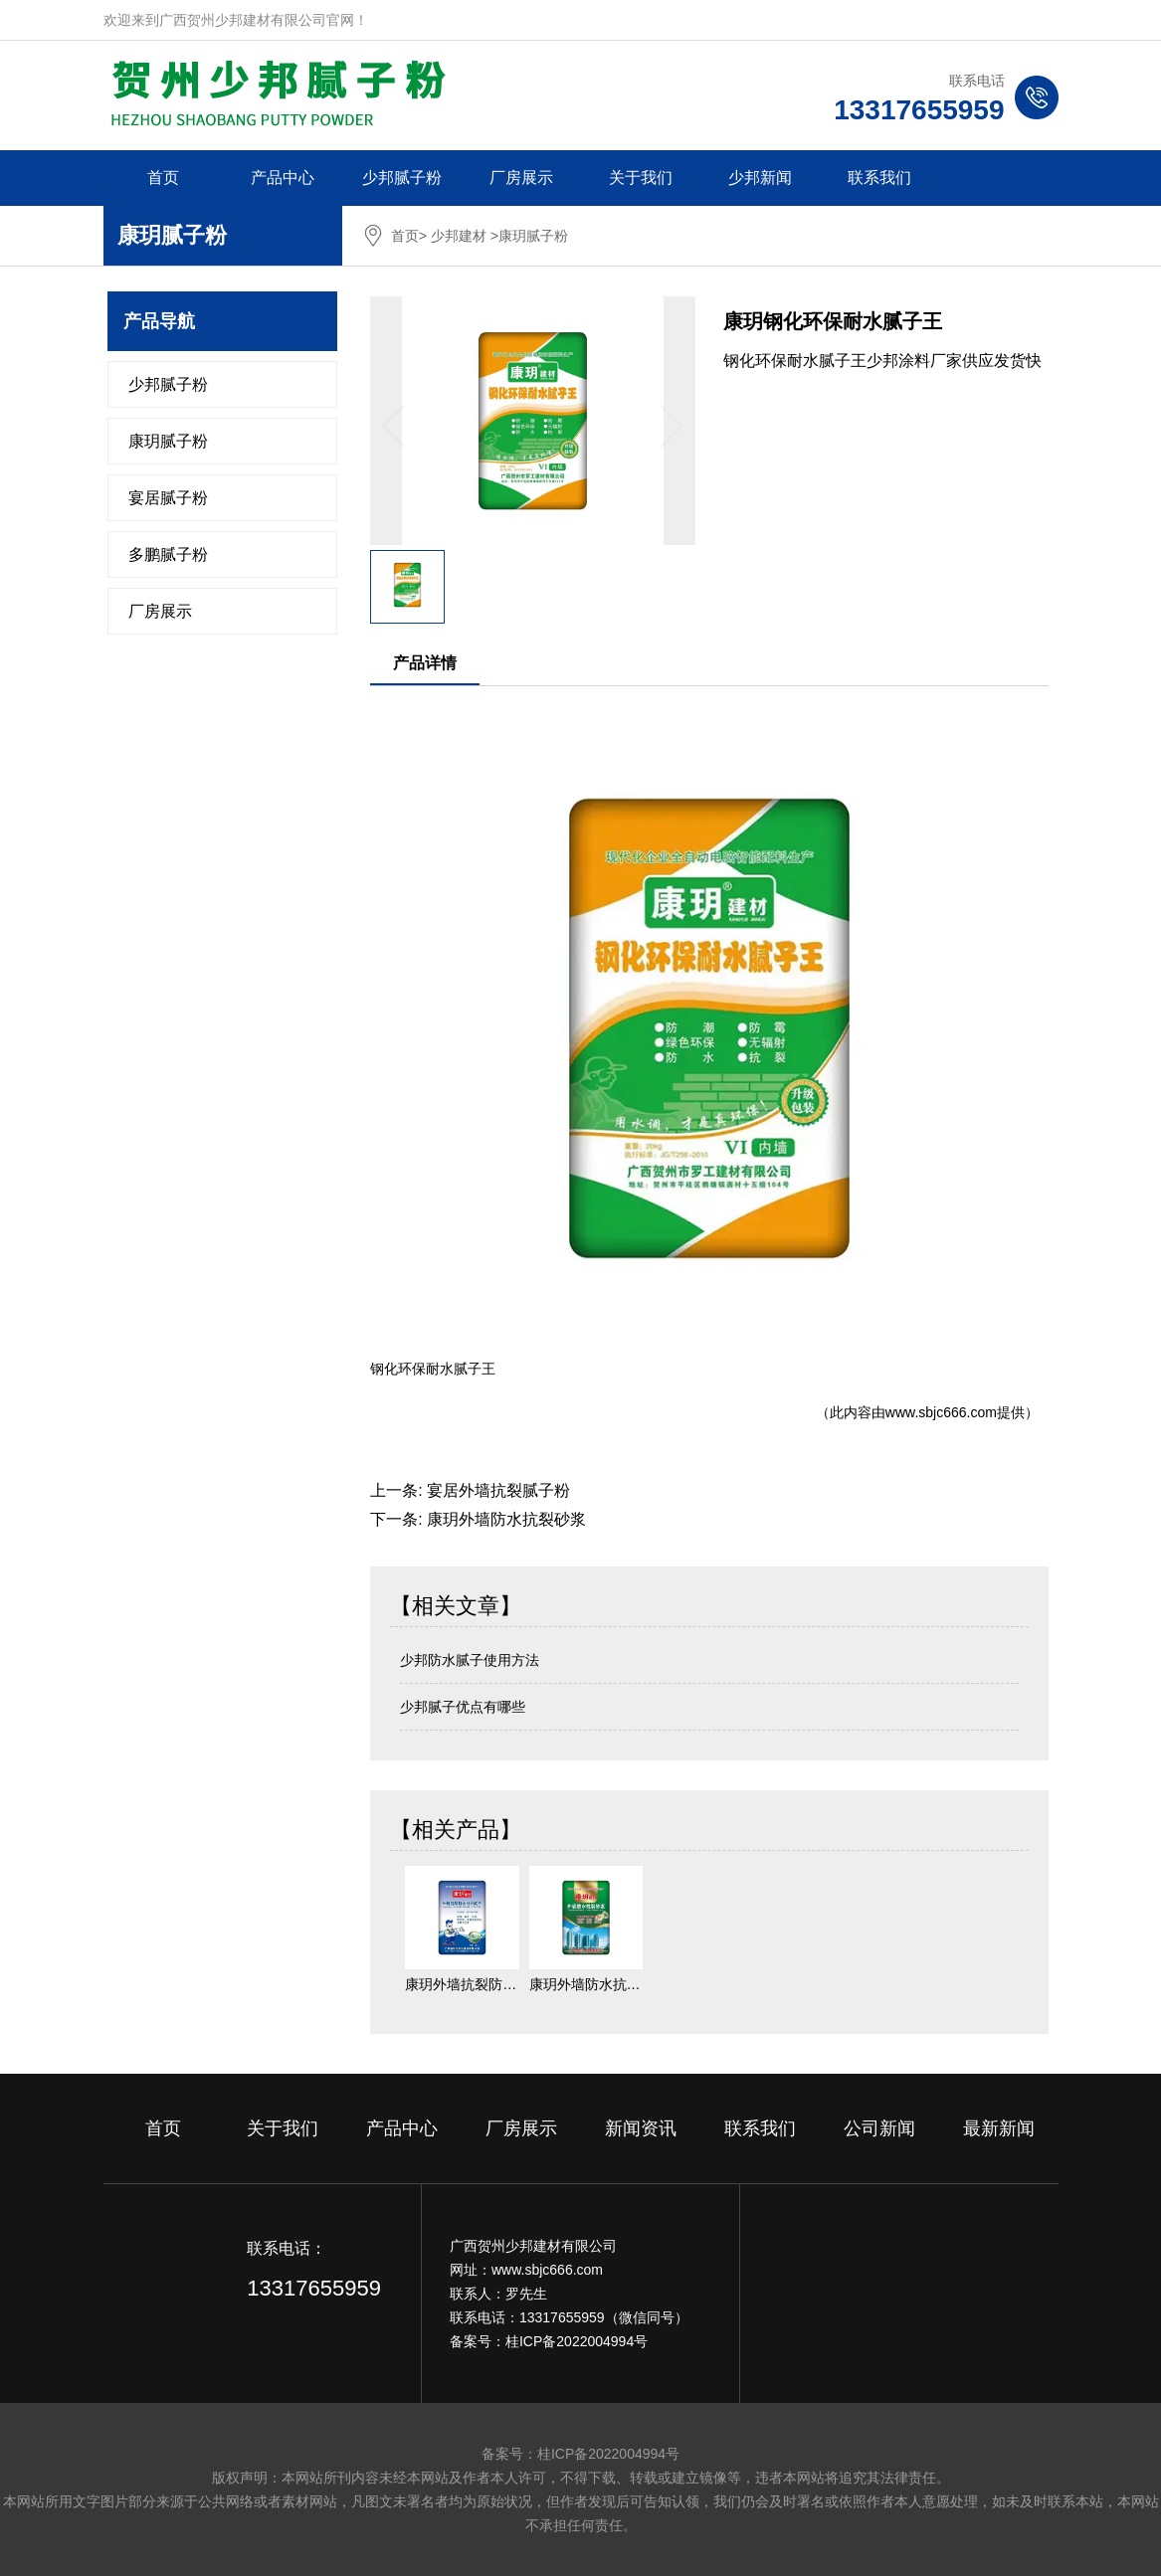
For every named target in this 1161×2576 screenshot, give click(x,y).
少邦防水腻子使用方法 (469, 1660)
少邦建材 (458, 236)
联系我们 (879, 177)
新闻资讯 (641, 2128)
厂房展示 (521, 177)
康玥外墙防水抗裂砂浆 (506, 1519)
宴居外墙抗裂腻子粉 (498, 1490)
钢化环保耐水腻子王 (432, 1369)
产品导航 (159, 321)
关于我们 (641, 177)
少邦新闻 (760, 177)
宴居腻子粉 (168, 497)
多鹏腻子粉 (168, 554)
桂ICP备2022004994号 (576, 2341)
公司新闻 (879, 2128)
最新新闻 (999, 2128)
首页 (163, 177)
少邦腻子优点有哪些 (462, 1707)
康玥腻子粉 (168, 441)
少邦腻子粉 (402, 177)
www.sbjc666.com (941, 1412)
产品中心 (282, 177)
